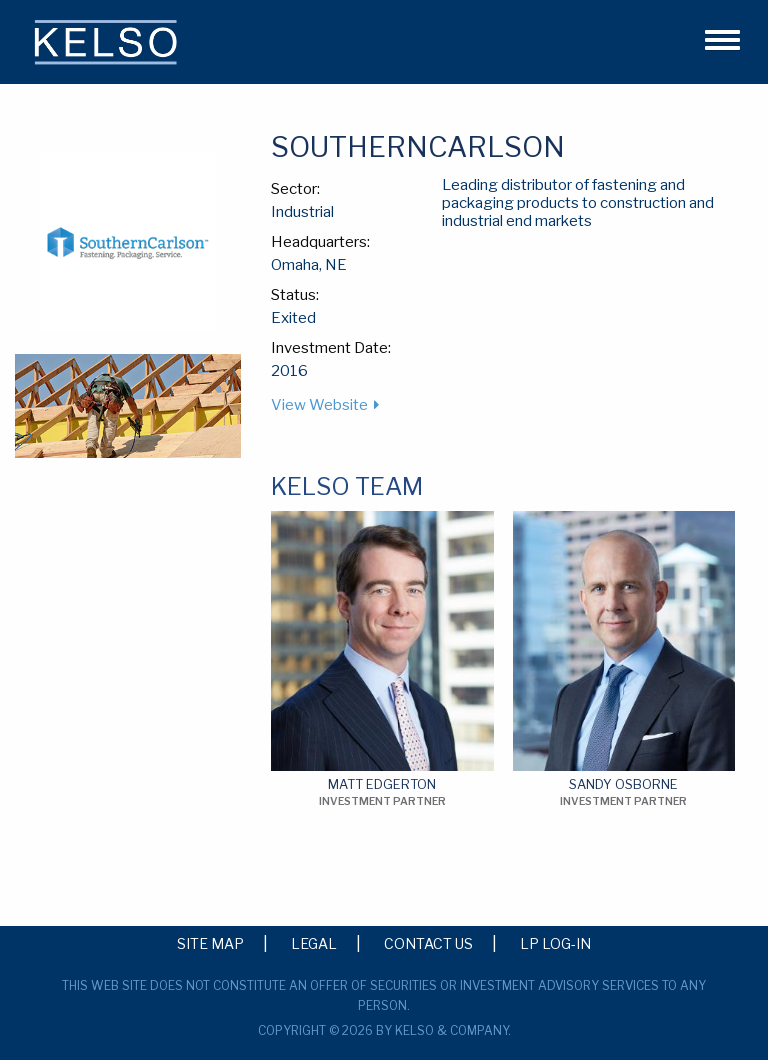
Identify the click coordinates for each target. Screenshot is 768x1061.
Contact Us (428, 943)
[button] (714, 37)
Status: (295, 295)
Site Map (210, 943)
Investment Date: (331, 348)
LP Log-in (555, 943)
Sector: (295, 189)
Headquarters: (320, 242)
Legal (314, 943)
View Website (319, 405)
